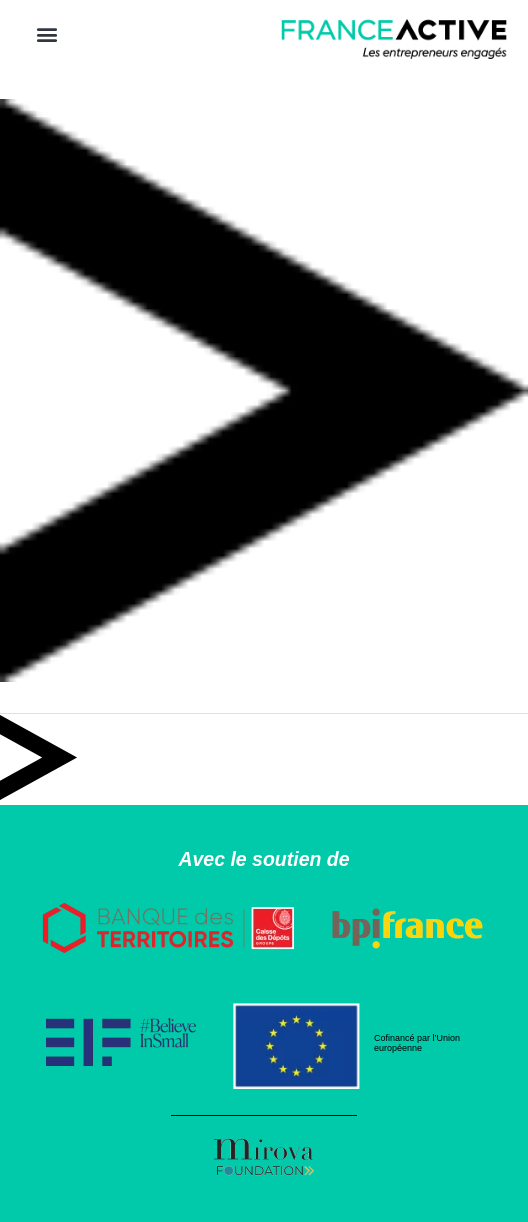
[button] (46, 34)
